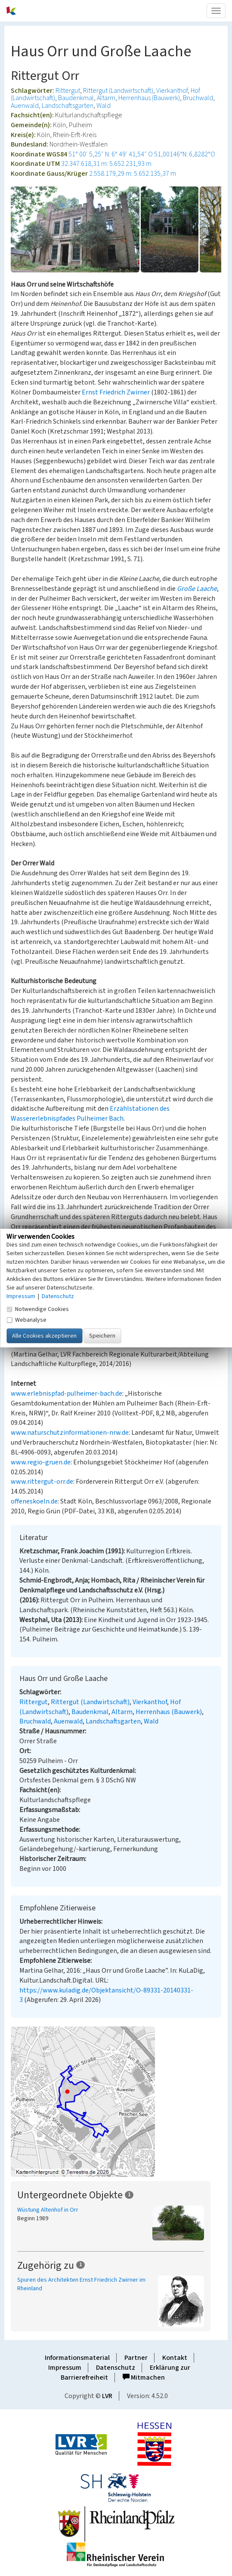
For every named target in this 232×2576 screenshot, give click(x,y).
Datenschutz (115, 2367)
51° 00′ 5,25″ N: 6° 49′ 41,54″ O (110, 154)
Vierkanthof (172, 90)
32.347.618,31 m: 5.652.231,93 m (106, 163)
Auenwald (25, 105)
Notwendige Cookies (37, 1309)
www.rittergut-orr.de (42, 1481)
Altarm (106, 98)
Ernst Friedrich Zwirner (116, 392)
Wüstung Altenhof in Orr (47, 2210)
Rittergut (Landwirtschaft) (118, 90)
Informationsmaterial (77, 2357)
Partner (136, 2357)
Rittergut (68, 90)
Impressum (64, 2367)
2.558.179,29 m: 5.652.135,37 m (132, 173)
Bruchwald (198, 98)
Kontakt (174, 2357)
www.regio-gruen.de (41, 1462)
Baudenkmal (76, 98)
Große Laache (197, 588)
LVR (107, 2396)
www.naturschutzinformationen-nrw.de (70, 1432)
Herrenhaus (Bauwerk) (149, 98)
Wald (103, 105)
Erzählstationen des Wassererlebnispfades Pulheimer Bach (90, 1113)
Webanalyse (26, 1320)
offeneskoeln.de (34, 1501)
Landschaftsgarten (67, 105)
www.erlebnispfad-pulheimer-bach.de (66, 1393)
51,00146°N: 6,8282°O (184, 154)
